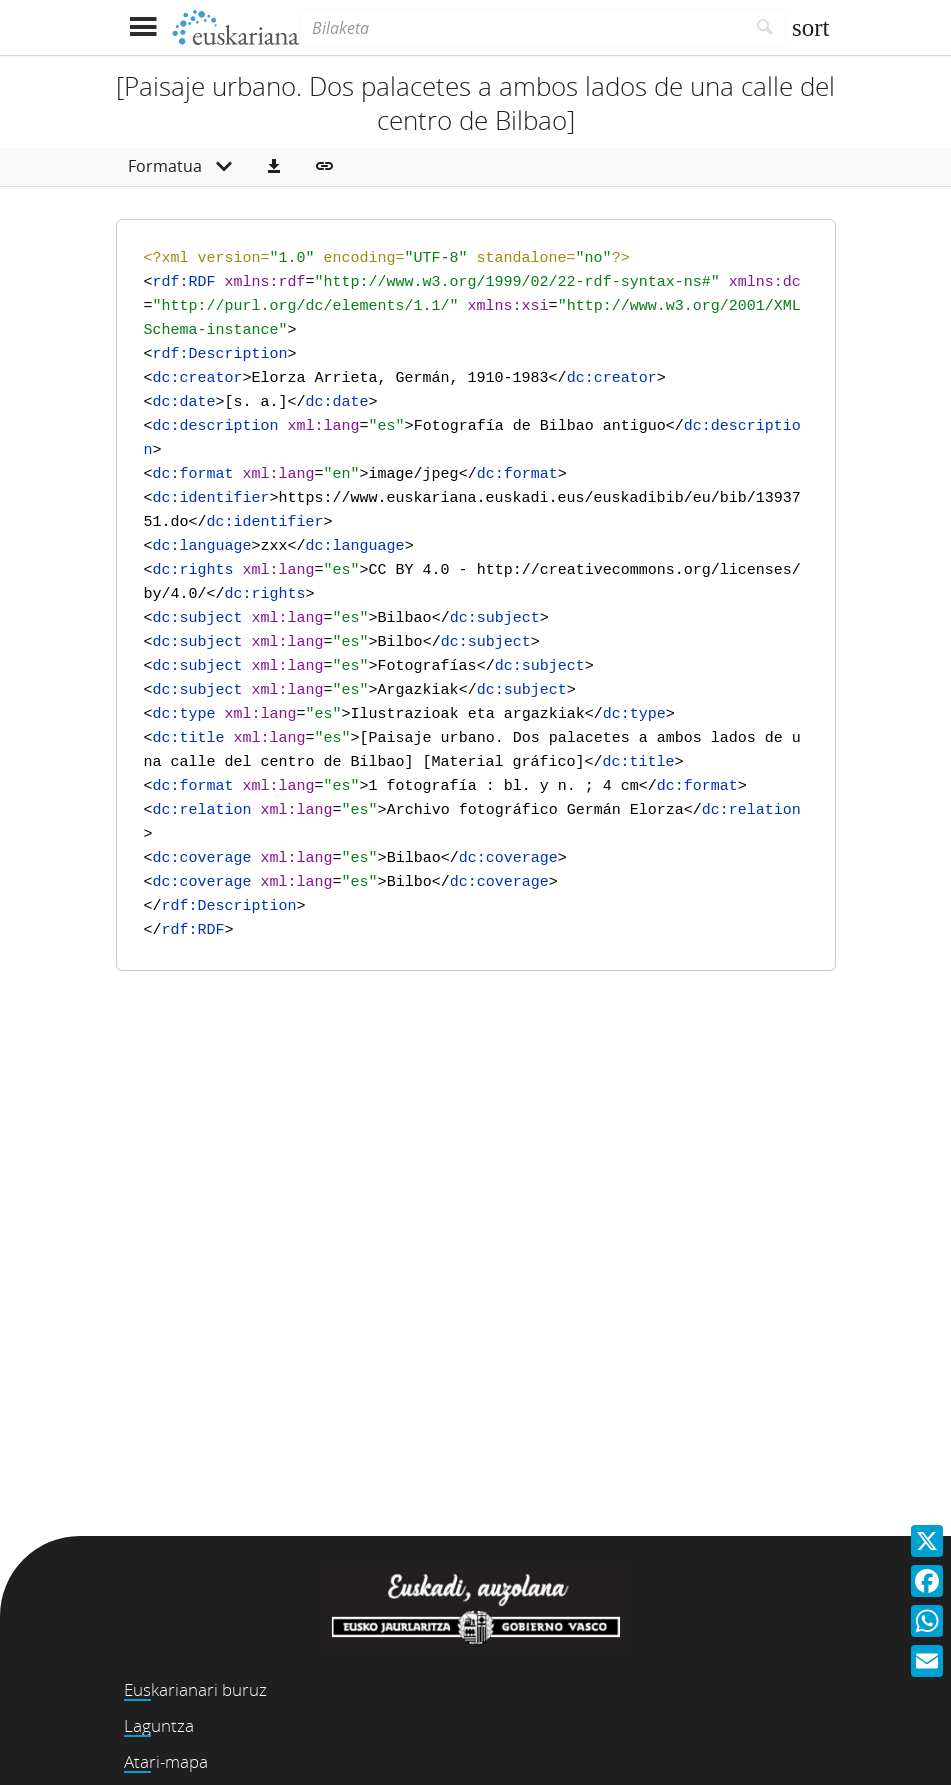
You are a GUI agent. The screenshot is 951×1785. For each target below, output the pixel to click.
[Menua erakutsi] (143, 27)
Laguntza (159, 1725)
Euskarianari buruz (195, 1689)
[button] (274, 167)
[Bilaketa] (522, 28)
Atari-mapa (166, 1761)
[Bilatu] (765, 28)
